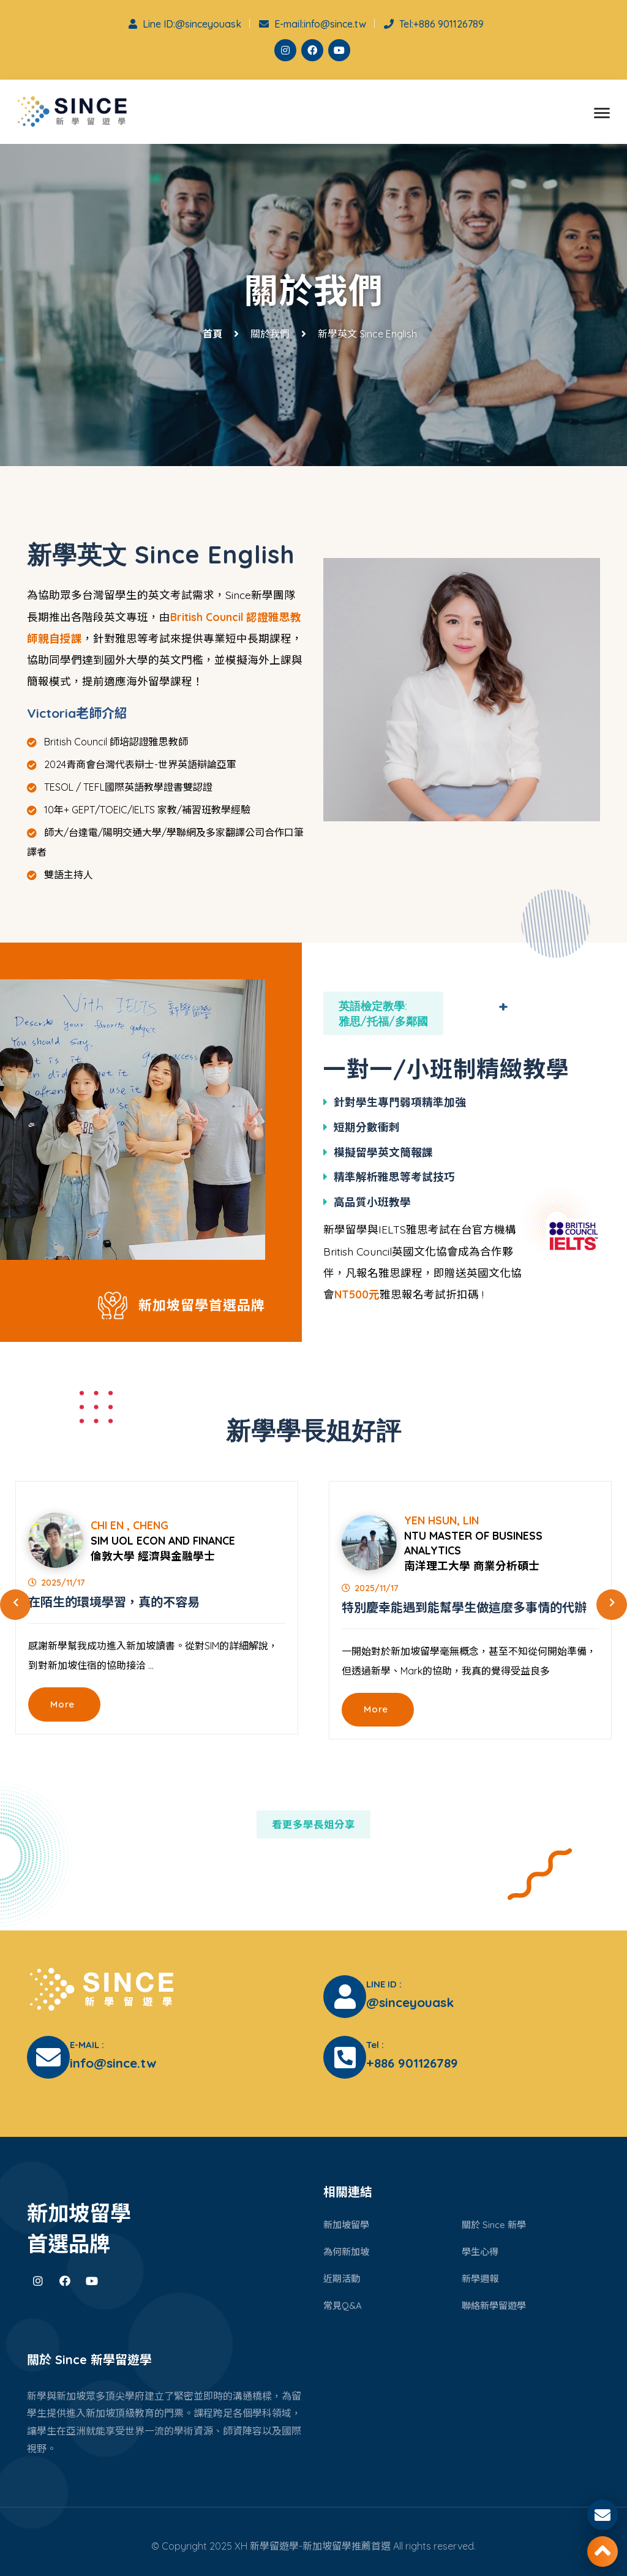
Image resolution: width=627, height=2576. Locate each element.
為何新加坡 (347, 2249)
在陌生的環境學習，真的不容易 (114, 1605)
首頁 (212, 337)
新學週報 (481, 2276)
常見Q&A (343, 2303)
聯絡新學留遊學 (496, 2303)
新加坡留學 (347, 2222)
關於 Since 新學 (495, 2222)
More (64, 1709)
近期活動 (342, 2276)
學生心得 (481, 2249)
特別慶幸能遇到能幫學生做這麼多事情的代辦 (464, 1610)
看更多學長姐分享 (313, 1827)
